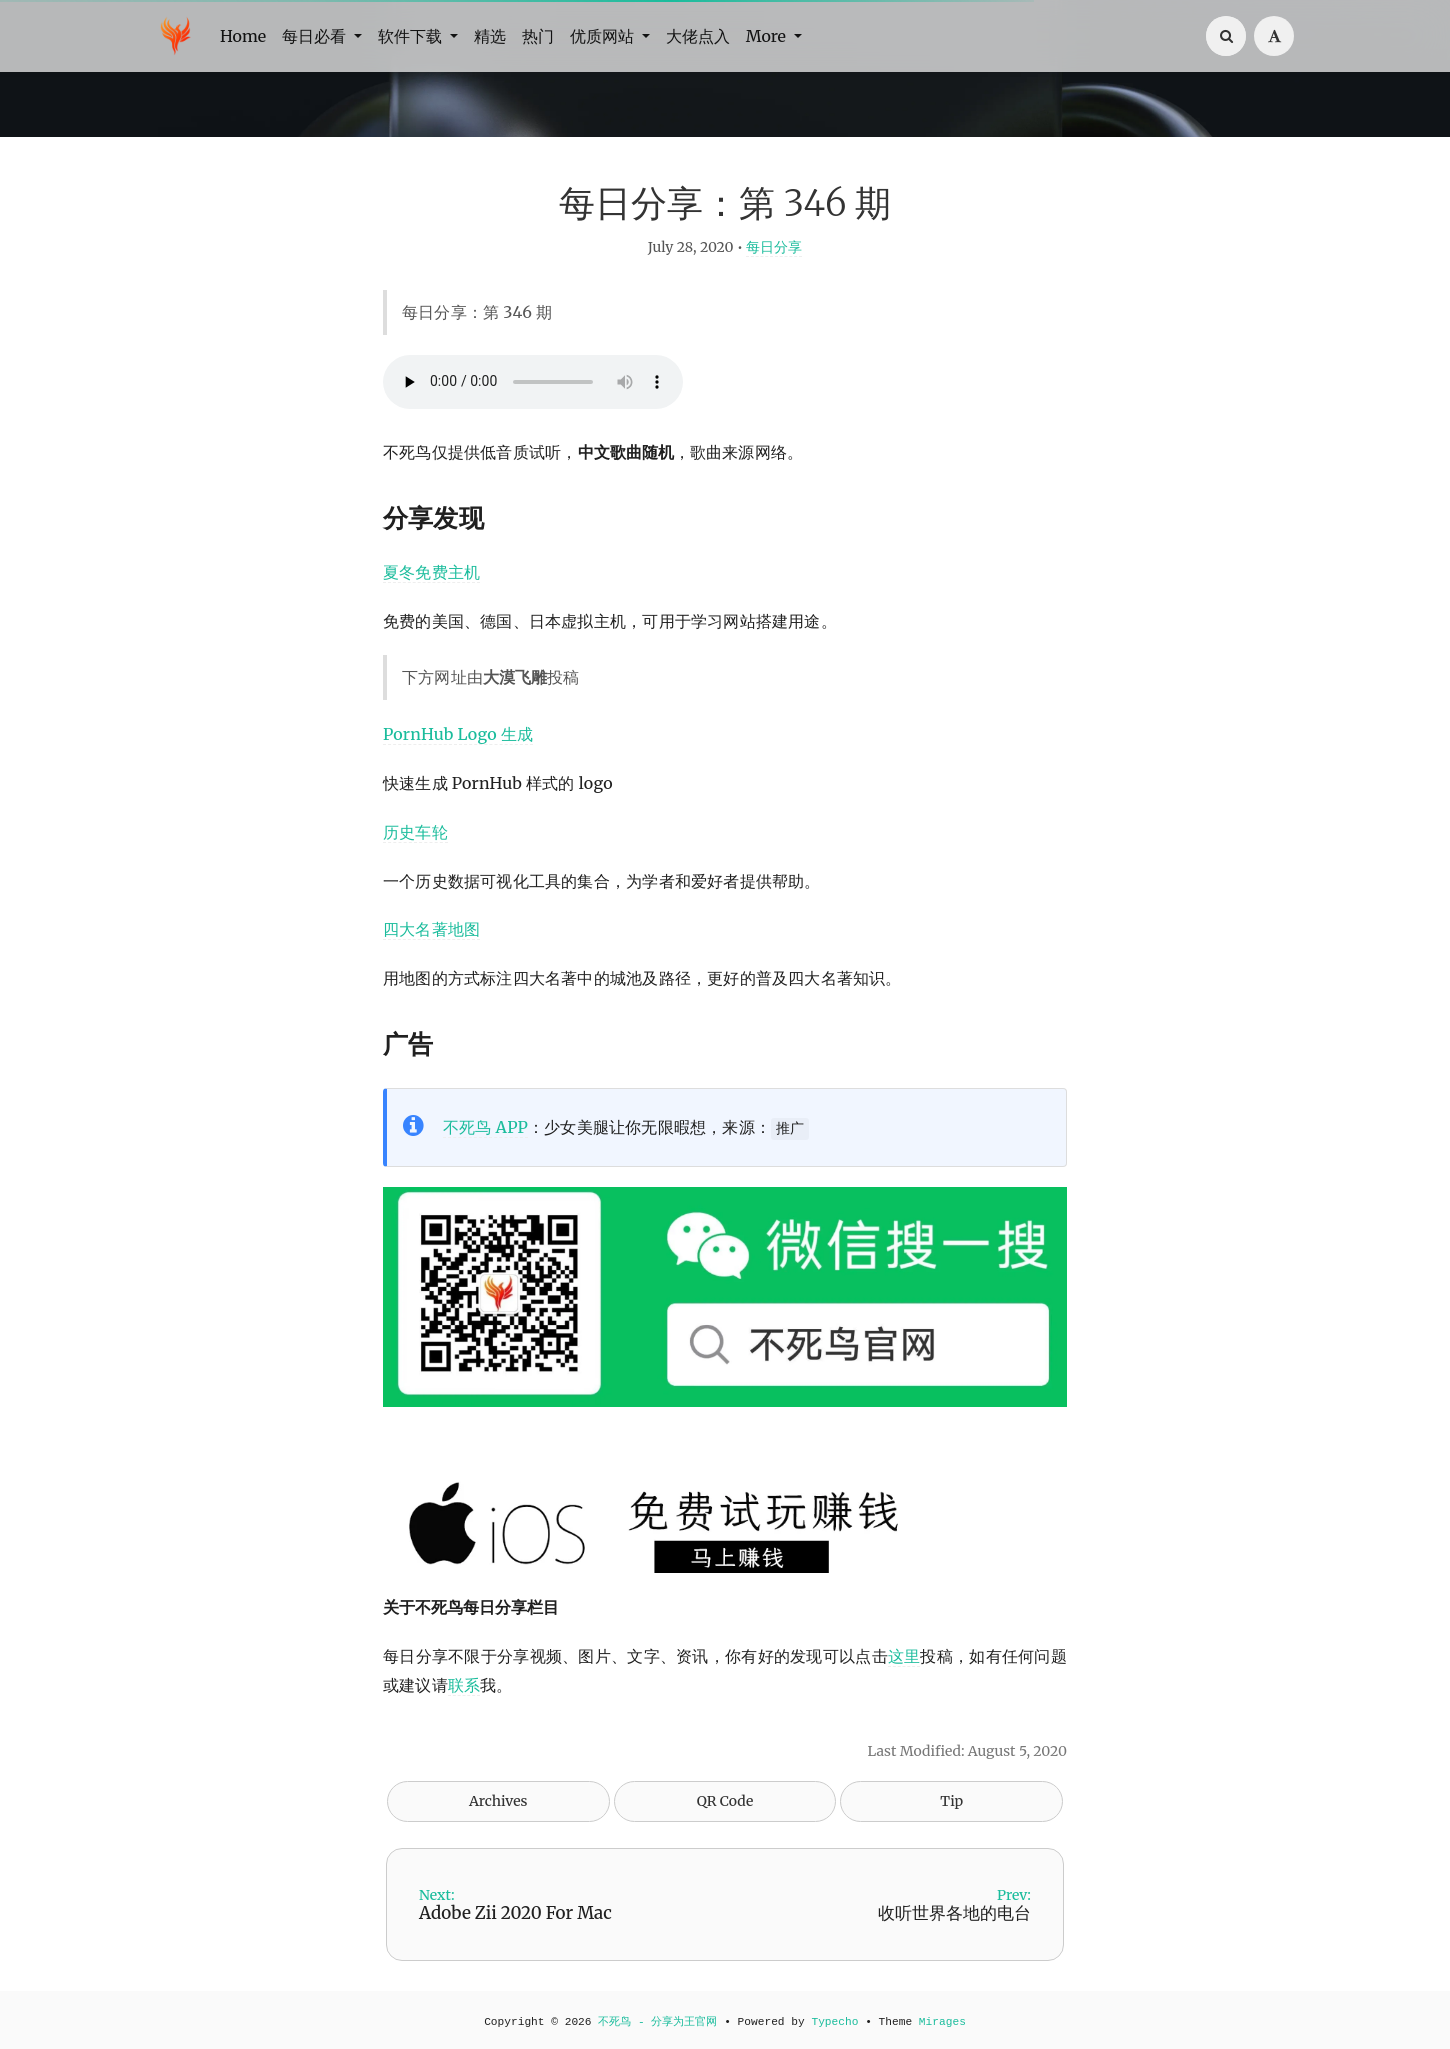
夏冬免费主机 (431, 572)
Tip (951, 1801)
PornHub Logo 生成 (458, 734)
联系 (464, 1685)
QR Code (725, 1801)
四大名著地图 (431, 929)
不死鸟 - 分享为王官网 (657, 2022)
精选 (490, 36)
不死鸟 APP (485, 1127)
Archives (498, 1801)
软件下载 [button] (412, 36)
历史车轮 (415, 832)
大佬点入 (698, 36)
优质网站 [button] (604, 36)
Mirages (942, 2022)
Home (243, 36)
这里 (904, 1656)
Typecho (834, 2022)
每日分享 (774, 247)
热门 (538, 36)
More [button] (768, 36)
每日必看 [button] (316, 36)
